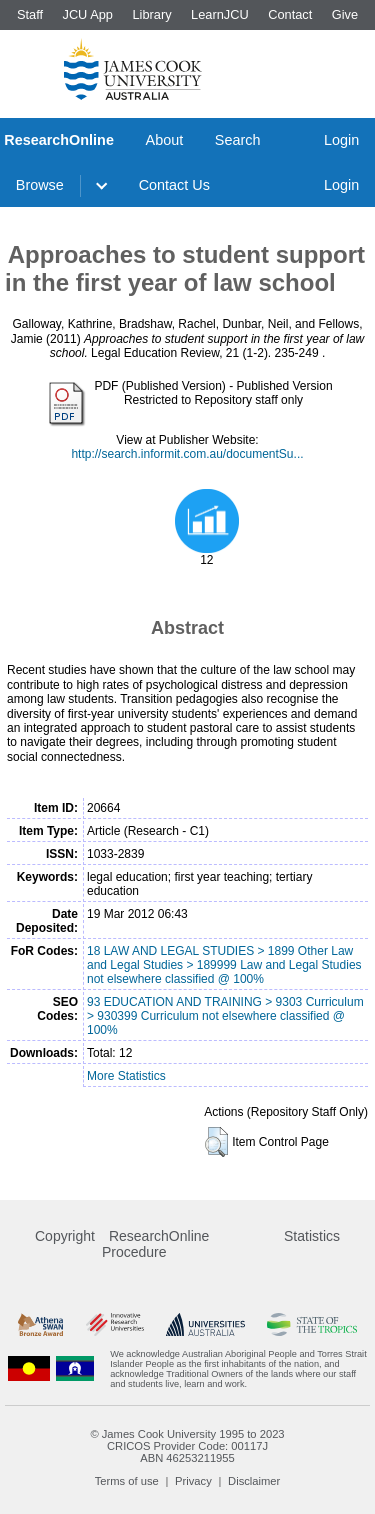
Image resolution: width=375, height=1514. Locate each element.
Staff (30, 14)
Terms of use (127, 1481)
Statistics (312, 1236)
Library (151, 14)
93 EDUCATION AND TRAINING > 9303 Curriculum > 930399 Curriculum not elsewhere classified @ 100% (225, 1016)
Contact (290, 14)
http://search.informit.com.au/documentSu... (187, 454)
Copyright (65, 1236)
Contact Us (174, 185)
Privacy (193, 1481)
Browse (40, 185)
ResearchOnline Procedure (155, 1244)
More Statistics (126, 1076)
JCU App (87, 14)
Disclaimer (254, 1481)
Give (345, 14)
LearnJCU (220, 14)
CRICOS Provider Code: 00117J (187, 1446)
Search (238, 140)
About (165, 140)
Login (341, 140)
